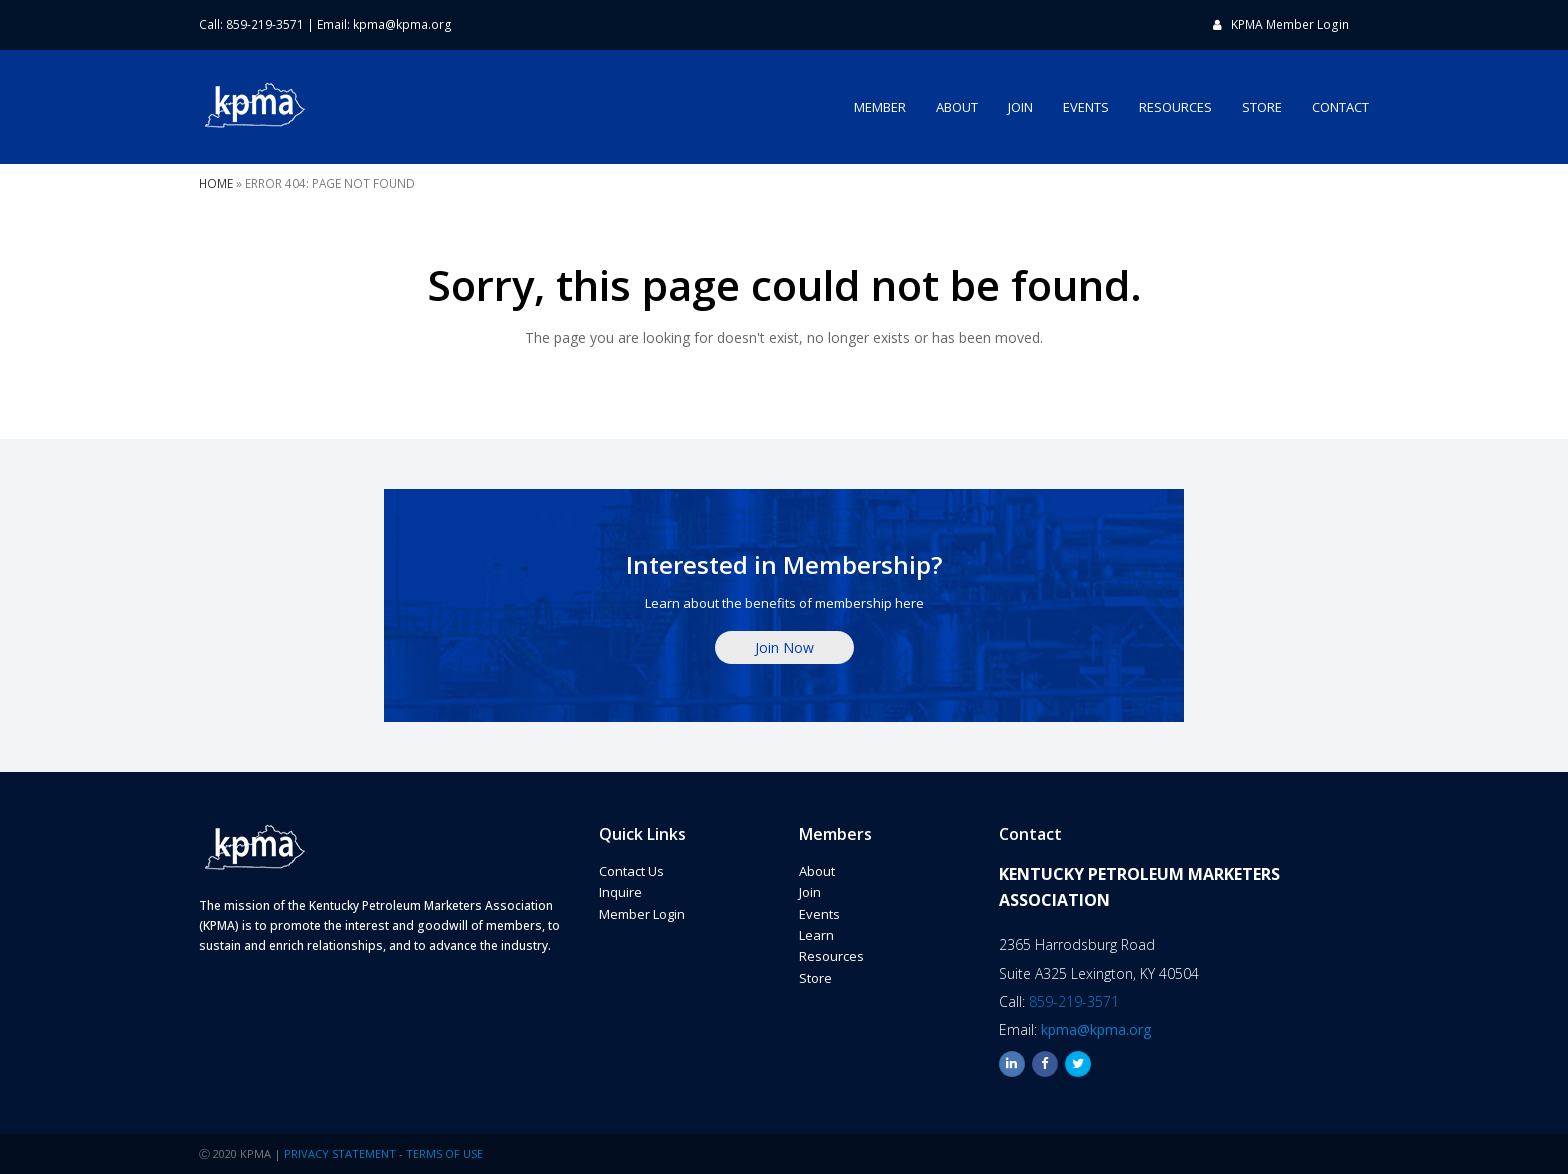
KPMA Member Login (1290, 24)
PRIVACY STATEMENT (340, 1153)
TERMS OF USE (444, 1153)
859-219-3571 (1074, 1001)
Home (216, 183)
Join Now (784, 647)
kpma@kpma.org (402, 24)
